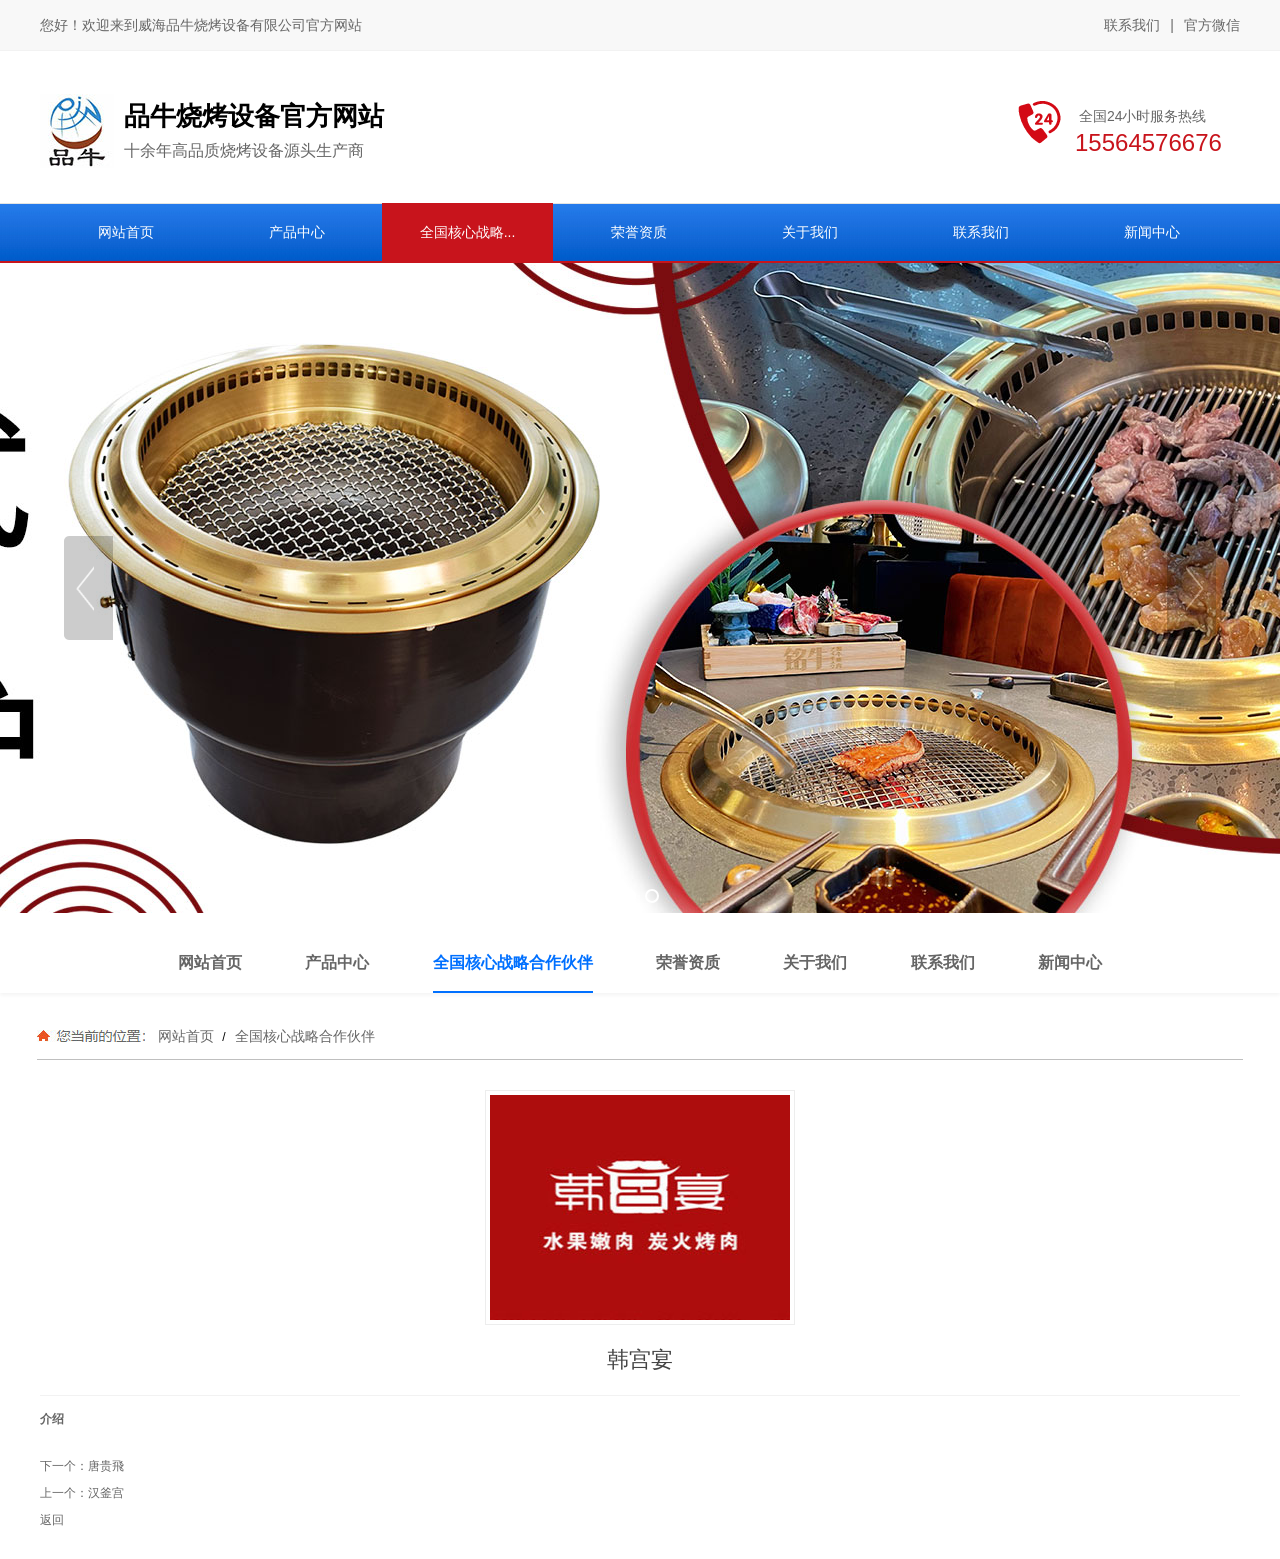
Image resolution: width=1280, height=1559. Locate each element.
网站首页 (186, 1036)
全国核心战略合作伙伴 (303, 1036)
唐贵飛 (106, 1466)
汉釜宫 (106, 1493)
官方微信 (1212, 26)
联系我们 (1132, 25)
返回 (52, 1520)
